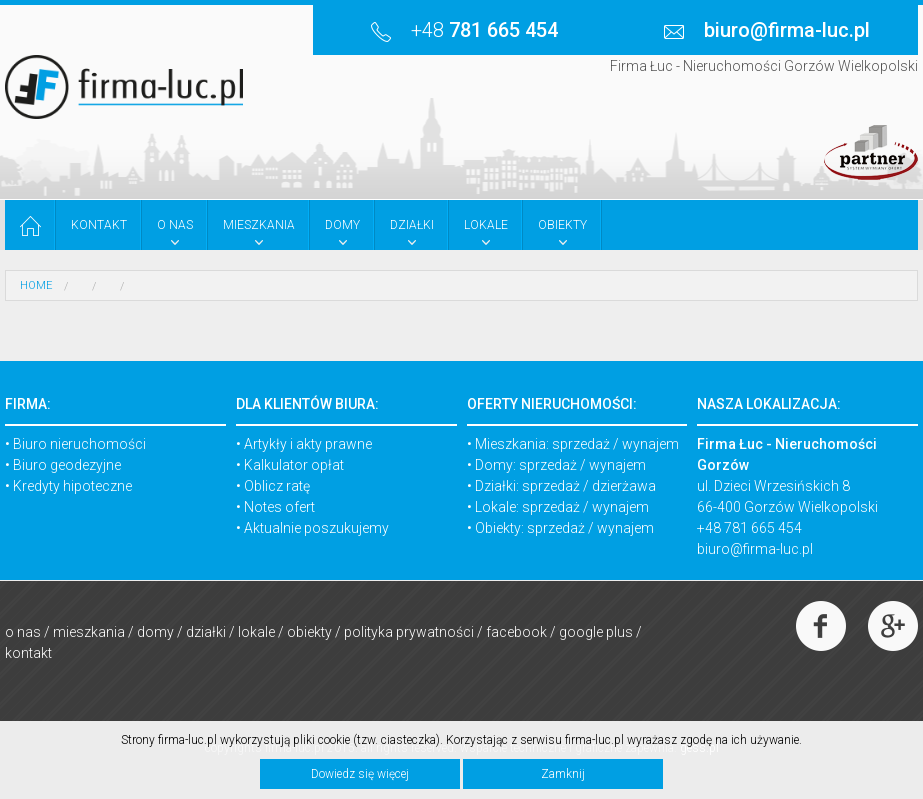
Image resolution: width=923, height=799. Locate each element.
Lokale (256, 632)
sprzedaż (581, 444)
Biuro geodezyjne (67, 465)
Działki (206, 632)
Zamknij (563, 774)
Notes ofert (279, 507)
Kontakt (28, 653)
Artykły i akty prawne (308, 444)
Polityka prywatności (409, 632)
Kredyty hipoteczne (72, 486)
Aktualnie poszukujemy (316, 528)
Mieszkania (89, 632)
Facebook (516, 632)
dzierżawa (624, 486)
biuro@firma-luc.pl (755, 549)
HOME (36, 285)
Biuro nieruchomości (79, 444)
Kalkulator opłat (294, 465)
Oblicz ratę (277, 486)
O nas (23, 632)
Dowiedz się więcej (360, 774)
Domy (155, 632)
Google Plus (596, 632)
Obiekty (309, 632)
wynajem (650, 444)
